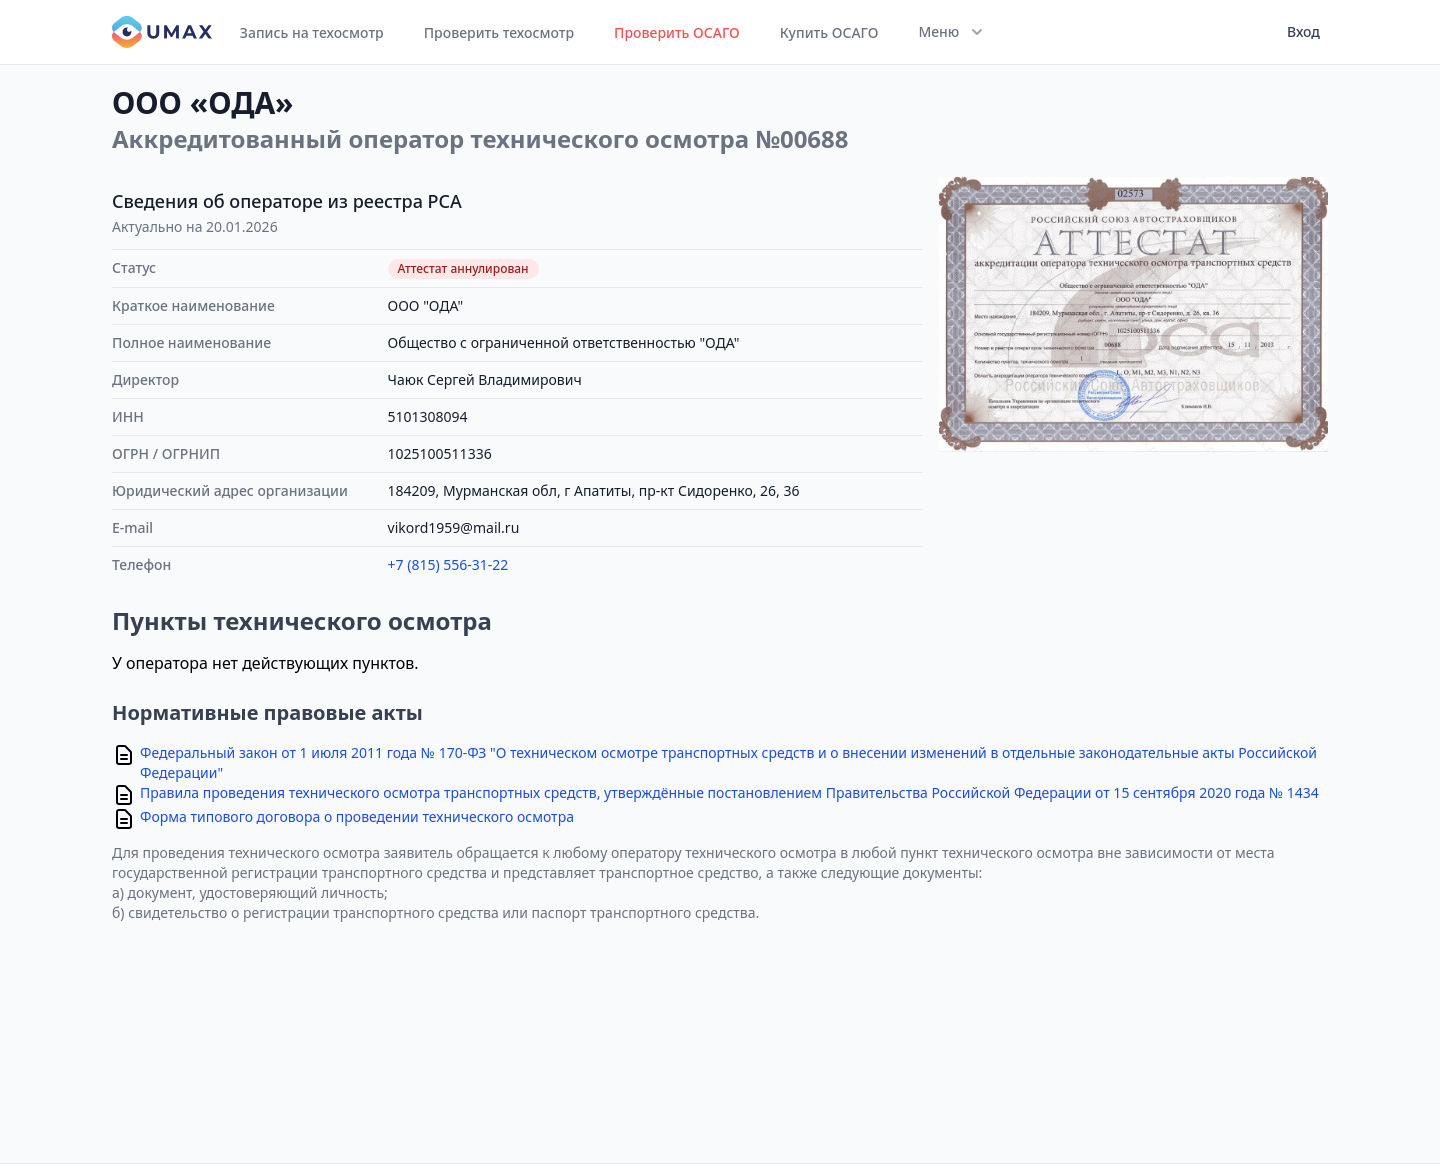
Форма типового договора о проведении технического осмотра (357, 816)
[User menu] (1297, 32)
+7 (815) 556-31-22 (448, 564)
